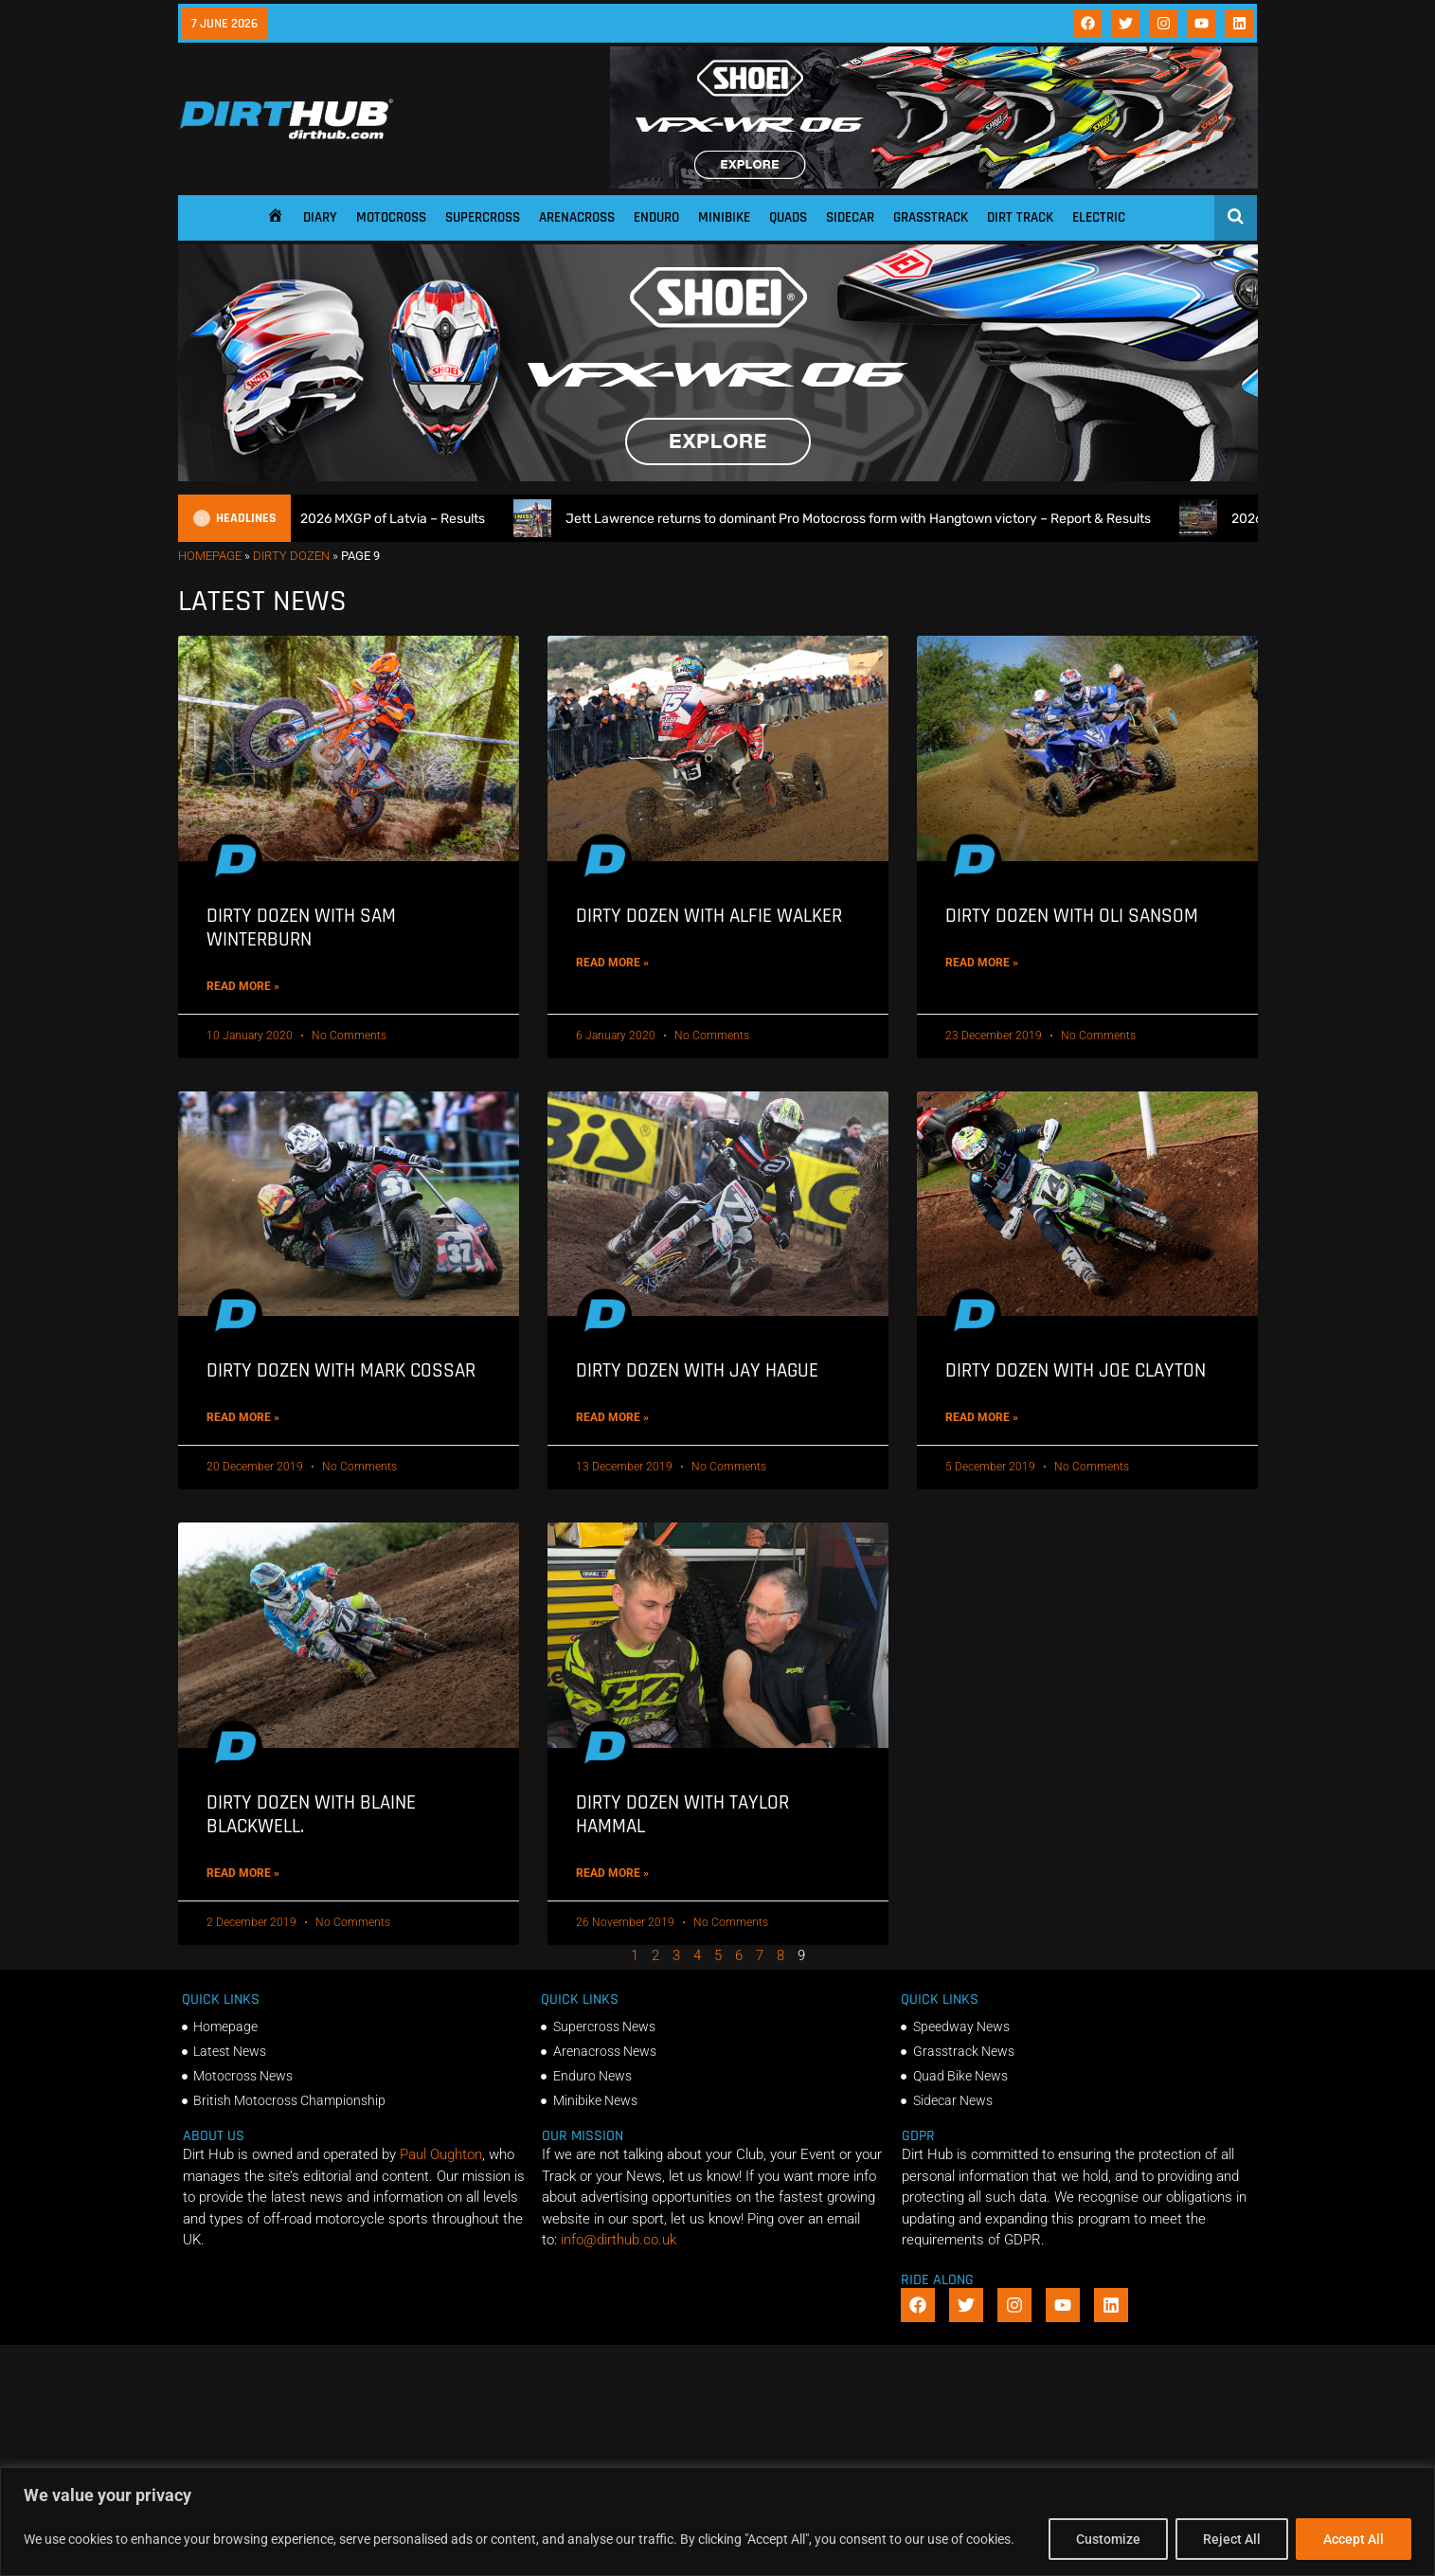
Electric (1098, 217)
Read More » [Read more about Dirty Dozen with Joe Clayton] (981, 1417)
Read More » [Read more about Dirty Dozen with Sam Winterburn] (242, 986)
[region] (717, 2521)
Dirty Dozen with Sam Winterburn (301, 927)
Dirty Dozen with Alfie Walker (709, 915)
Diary (320, 217)
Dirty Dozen (291, 556)
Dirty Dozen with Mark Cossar (340, 1370)
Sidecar (850, 217)
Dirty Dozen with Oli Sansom (1071, 915)
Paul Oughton (441, 2154)
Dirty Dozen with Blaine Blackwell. (311, 1814)
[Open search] (1236, 216)
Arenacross (577, 217)
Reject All (1232, 2539)
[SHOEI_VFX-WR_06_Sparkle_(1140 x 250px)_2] (934, 183)
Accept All (1353, 2539)
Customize (1108, 2539)
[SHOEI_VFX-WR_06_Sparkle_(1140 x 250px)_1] (718, 476)
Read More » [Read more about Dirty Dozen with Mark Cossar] (242, 1417)
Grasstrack (930, 217)
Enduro (656, 217)
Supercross (482, 217)
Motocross (391, 217)
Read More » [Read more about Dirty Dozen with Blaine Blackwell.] (242, 1873)
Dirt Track (1020, 217)
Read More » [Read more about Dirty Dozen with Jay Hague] (612, 1417)
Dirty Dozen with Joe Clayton (1075, 1370)
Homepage (210, 556)
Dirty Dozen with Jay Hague (697, 1370)
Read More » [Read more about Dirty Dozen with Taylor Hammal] (612, 1873)
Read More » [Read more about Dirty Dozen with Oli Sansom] (981, 962)
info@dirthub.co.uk (618, 2239)
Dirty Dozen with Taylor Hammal (682, 1814)
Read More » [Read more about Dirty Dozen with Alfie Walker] (612, 962)
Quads (788, 217)
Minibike (724, 217)
